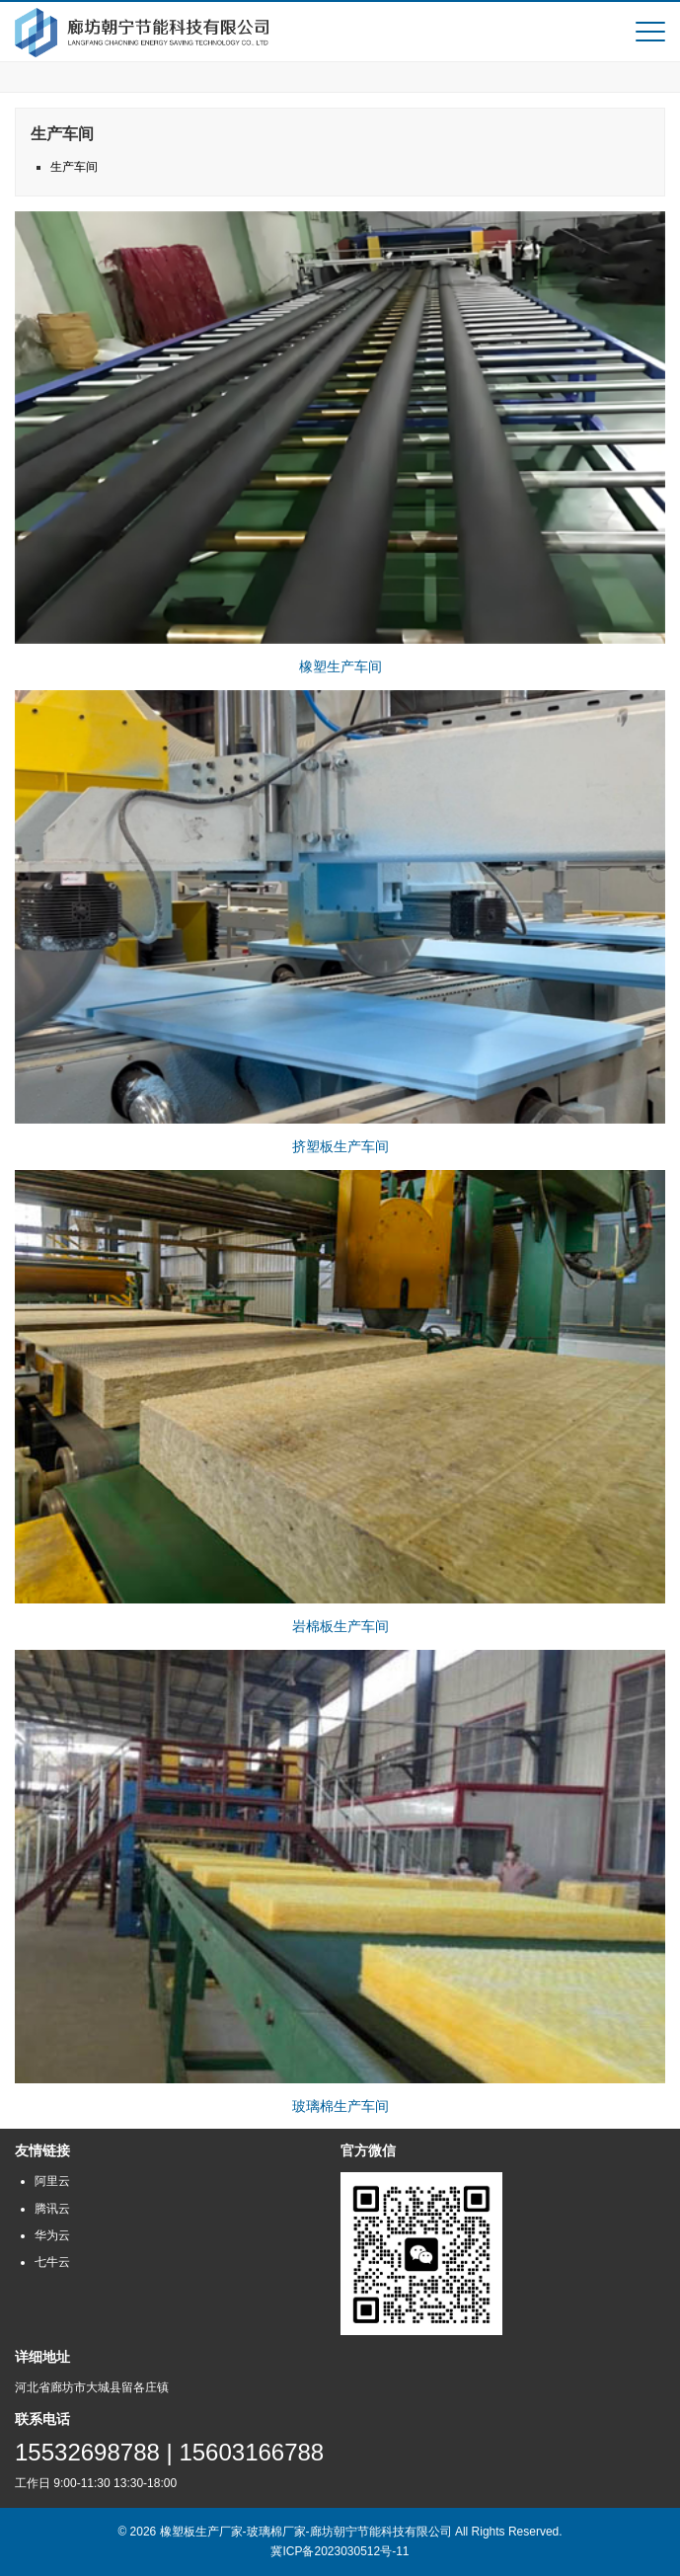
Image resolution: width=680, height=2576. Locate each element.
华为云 (52, 2235)
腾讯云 (52, 2209)
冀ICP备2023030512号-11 (339, 2551)
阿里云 (52, 2181)
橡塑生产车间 (340, 666)
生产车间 (74, 167)
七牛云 (52, 2262)
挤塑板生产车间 (340, 1146)
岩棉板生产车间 (340, 1626)
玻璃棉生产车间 (340, 2106)
